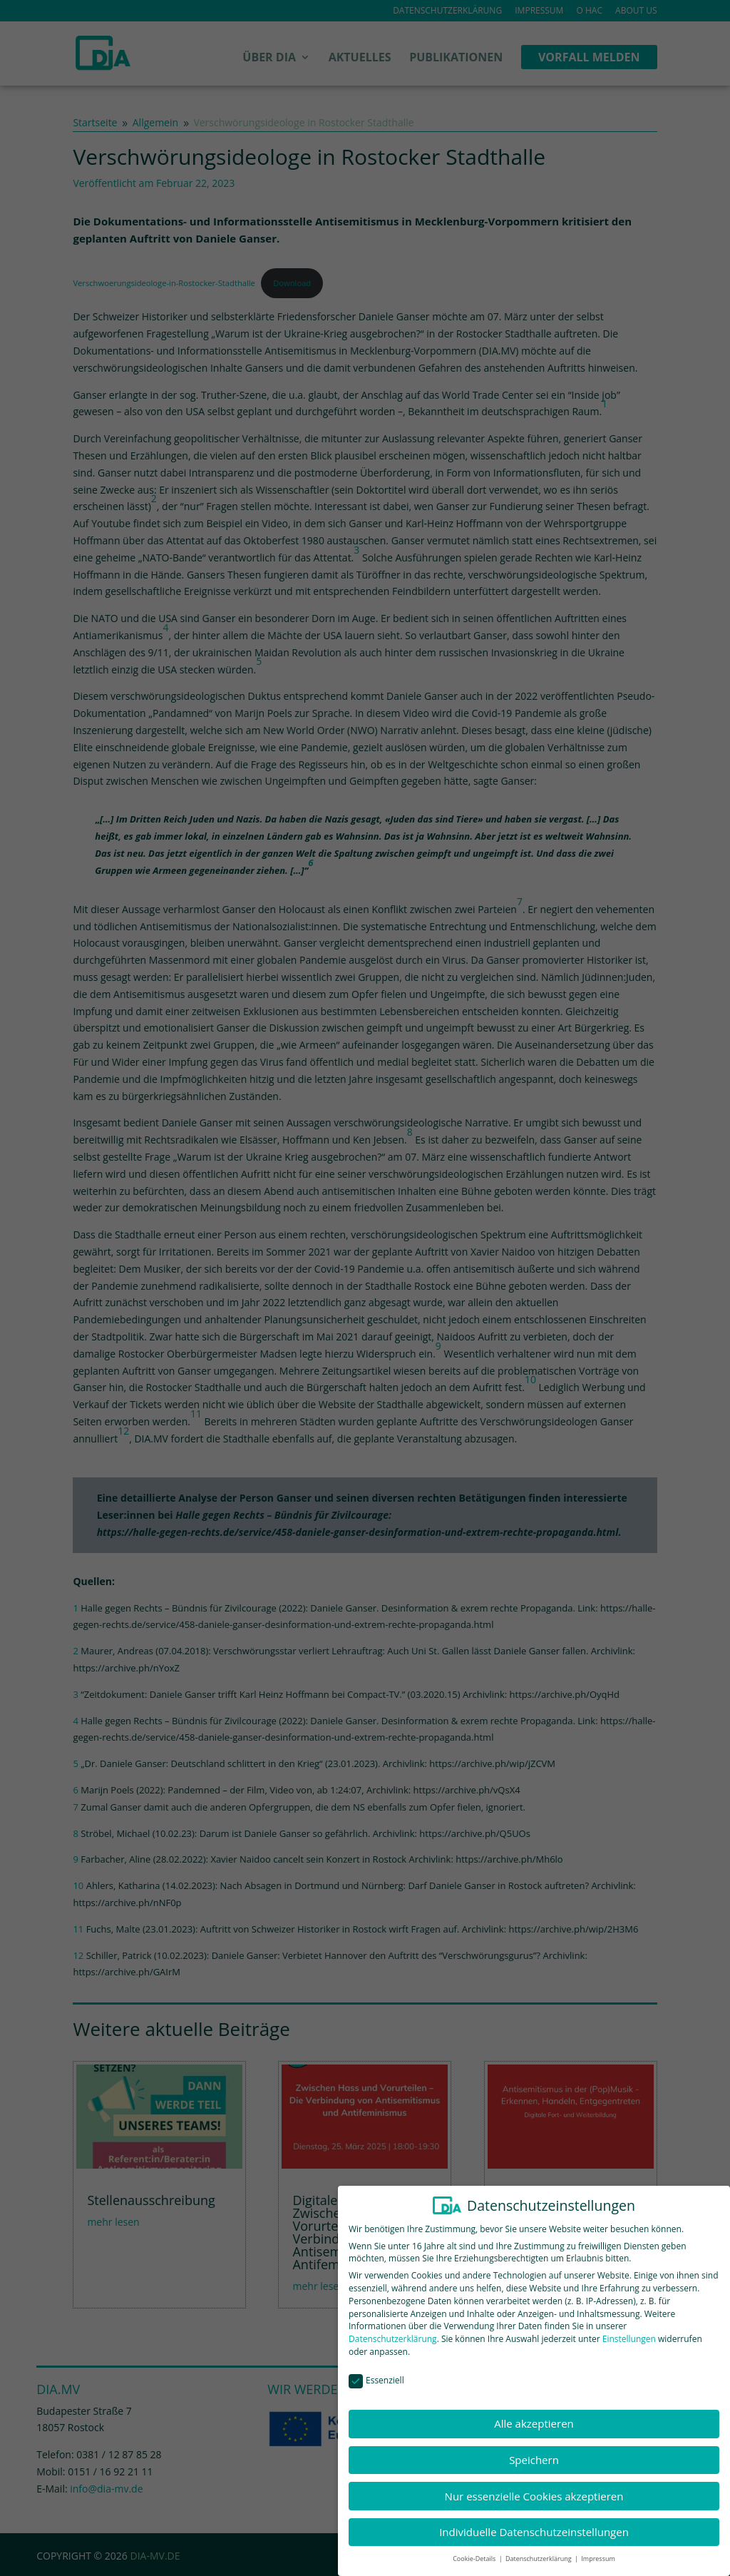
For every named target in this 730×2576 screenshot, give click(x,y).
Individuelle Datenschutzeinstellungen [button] (534, 2522)
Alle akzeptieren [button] (534, 2414)
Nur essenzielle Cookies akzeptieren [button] (534, 2486)
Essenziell (376, 2371)
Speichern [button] (534, 2450)
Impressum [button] (598, 2549)
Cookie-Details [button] (475, 2549)
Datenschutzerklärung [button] (539, 2549)
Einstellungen (629, 2329)
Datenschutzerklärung (393, 2329)
